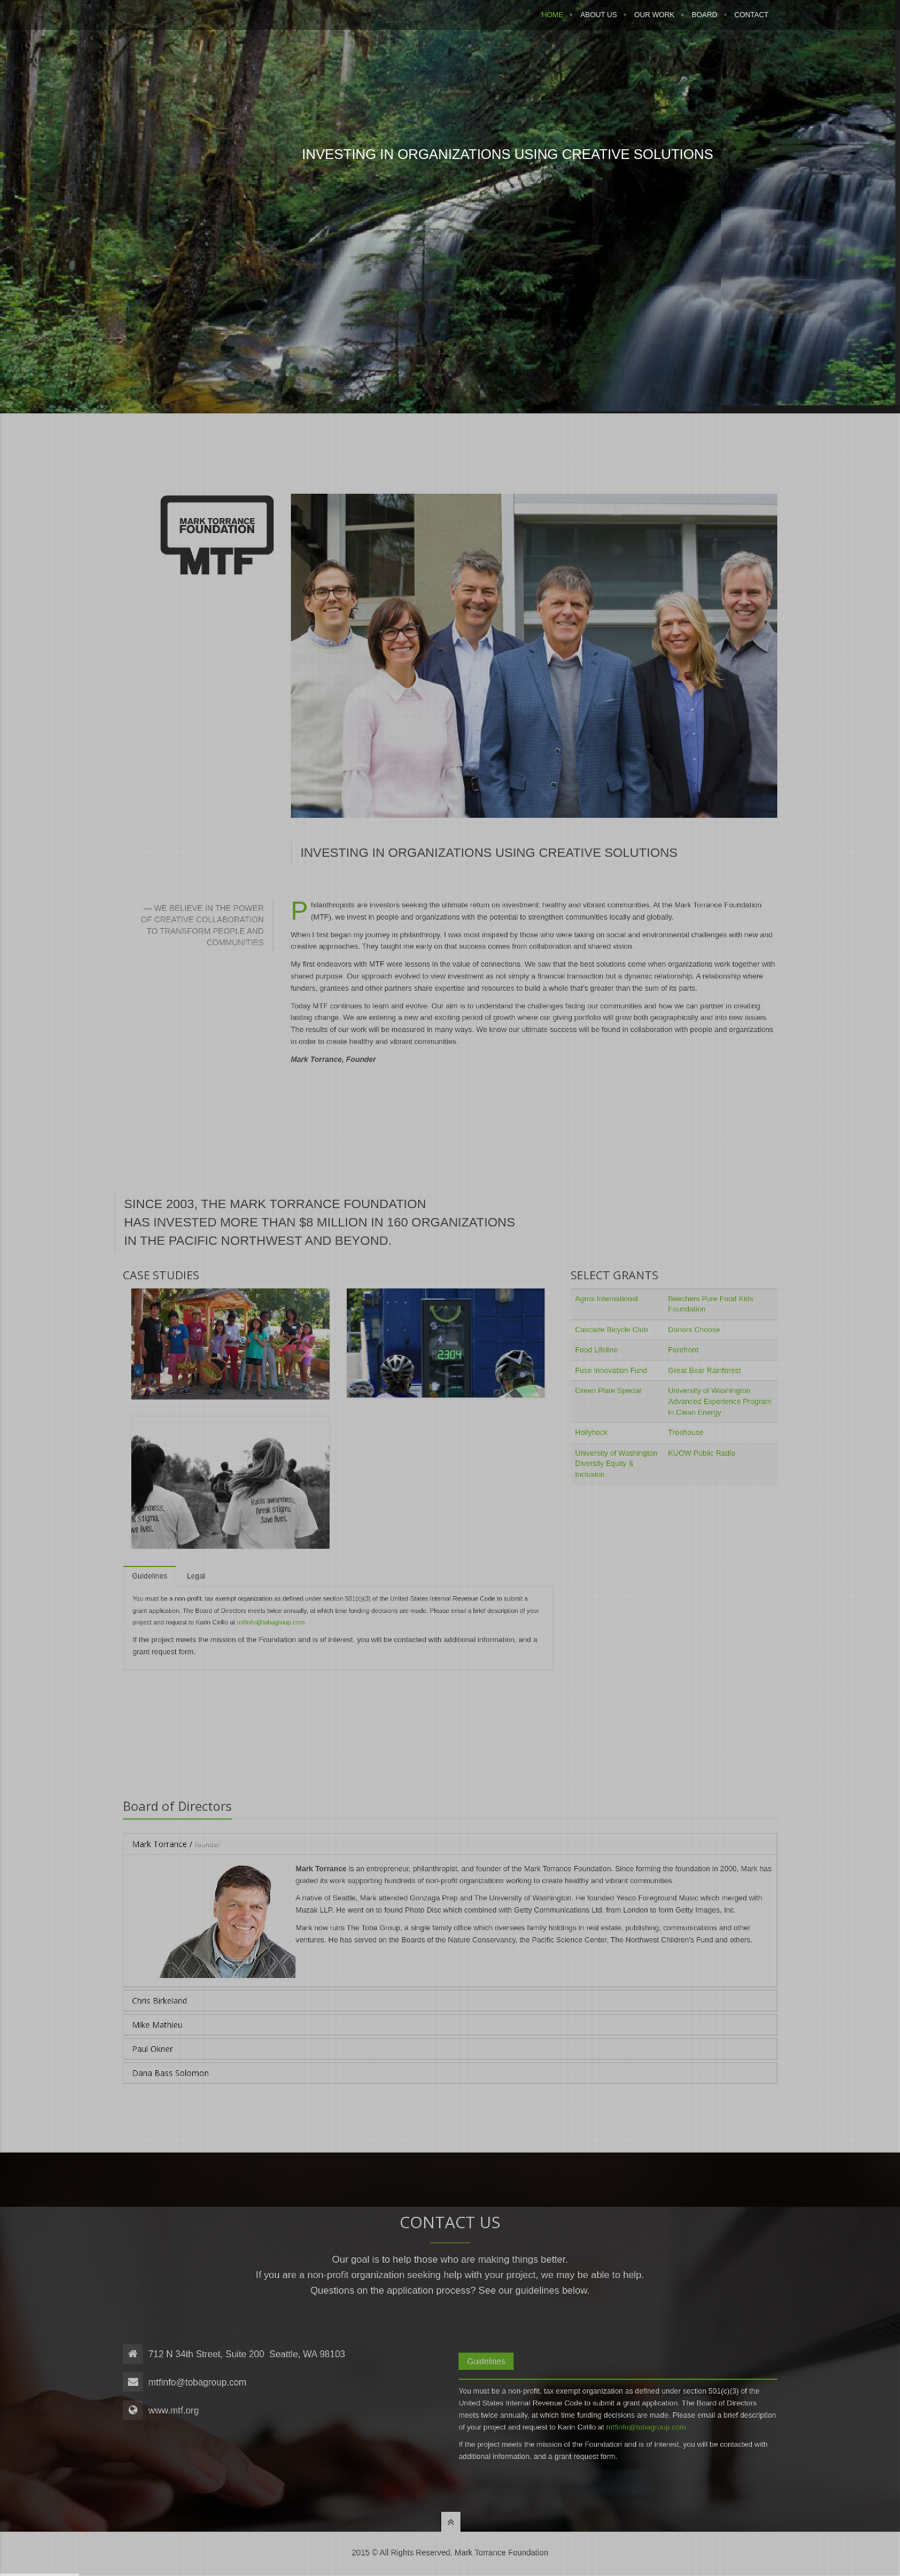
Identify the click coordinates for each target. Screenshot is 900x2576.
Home (553, 21)
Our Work (654, 21)
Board (704, 21)
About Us (598, 21)
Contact (752, 21)
